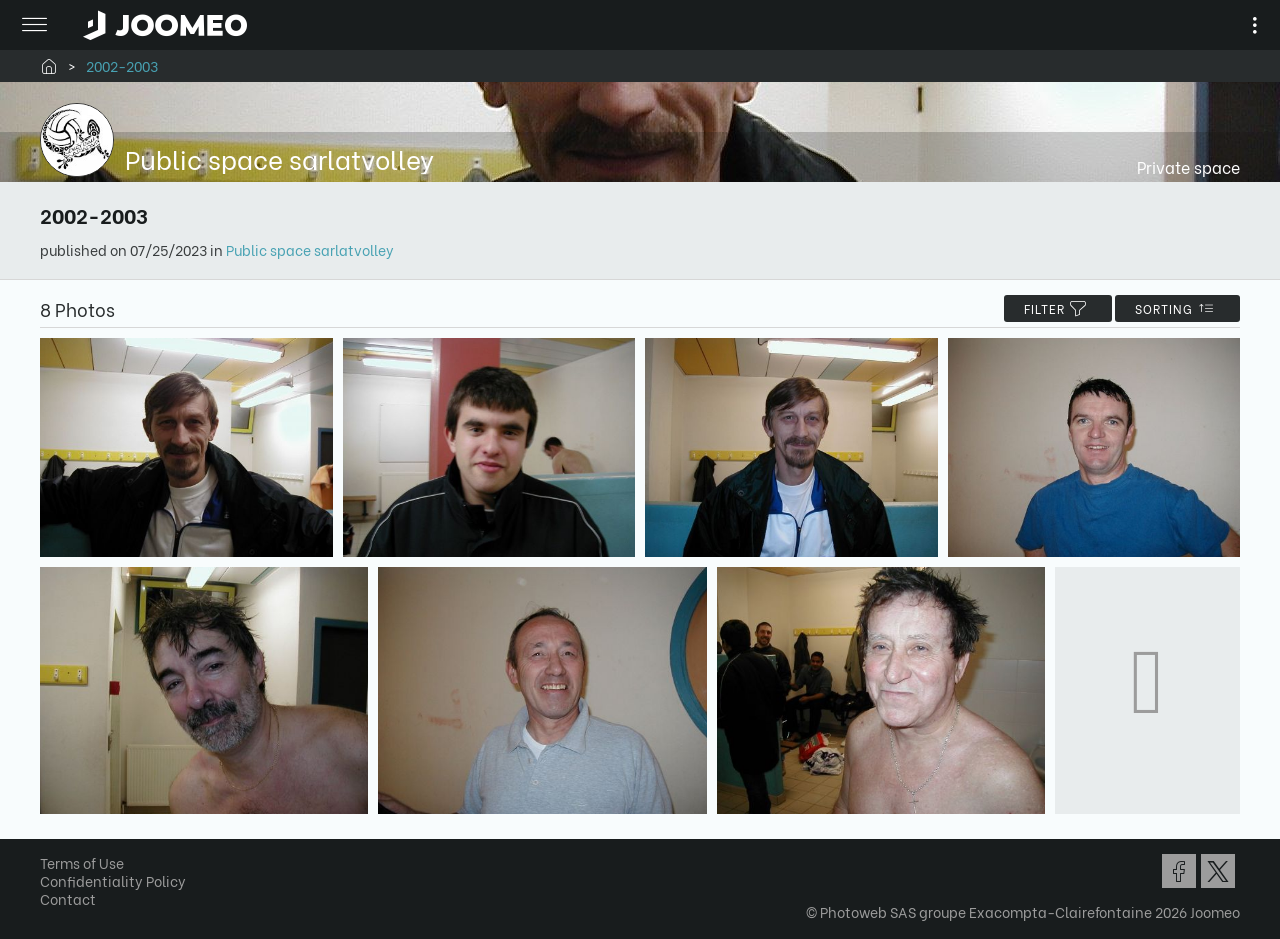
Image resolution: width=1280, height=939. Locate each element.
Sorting (1177, 308)
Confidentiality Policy (113, 880)
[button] (53, 836)
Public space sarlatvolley (310, 249)
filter (1058, 308)
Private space (1188, 166)
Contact (68, 898)
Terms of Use (82, 862)
